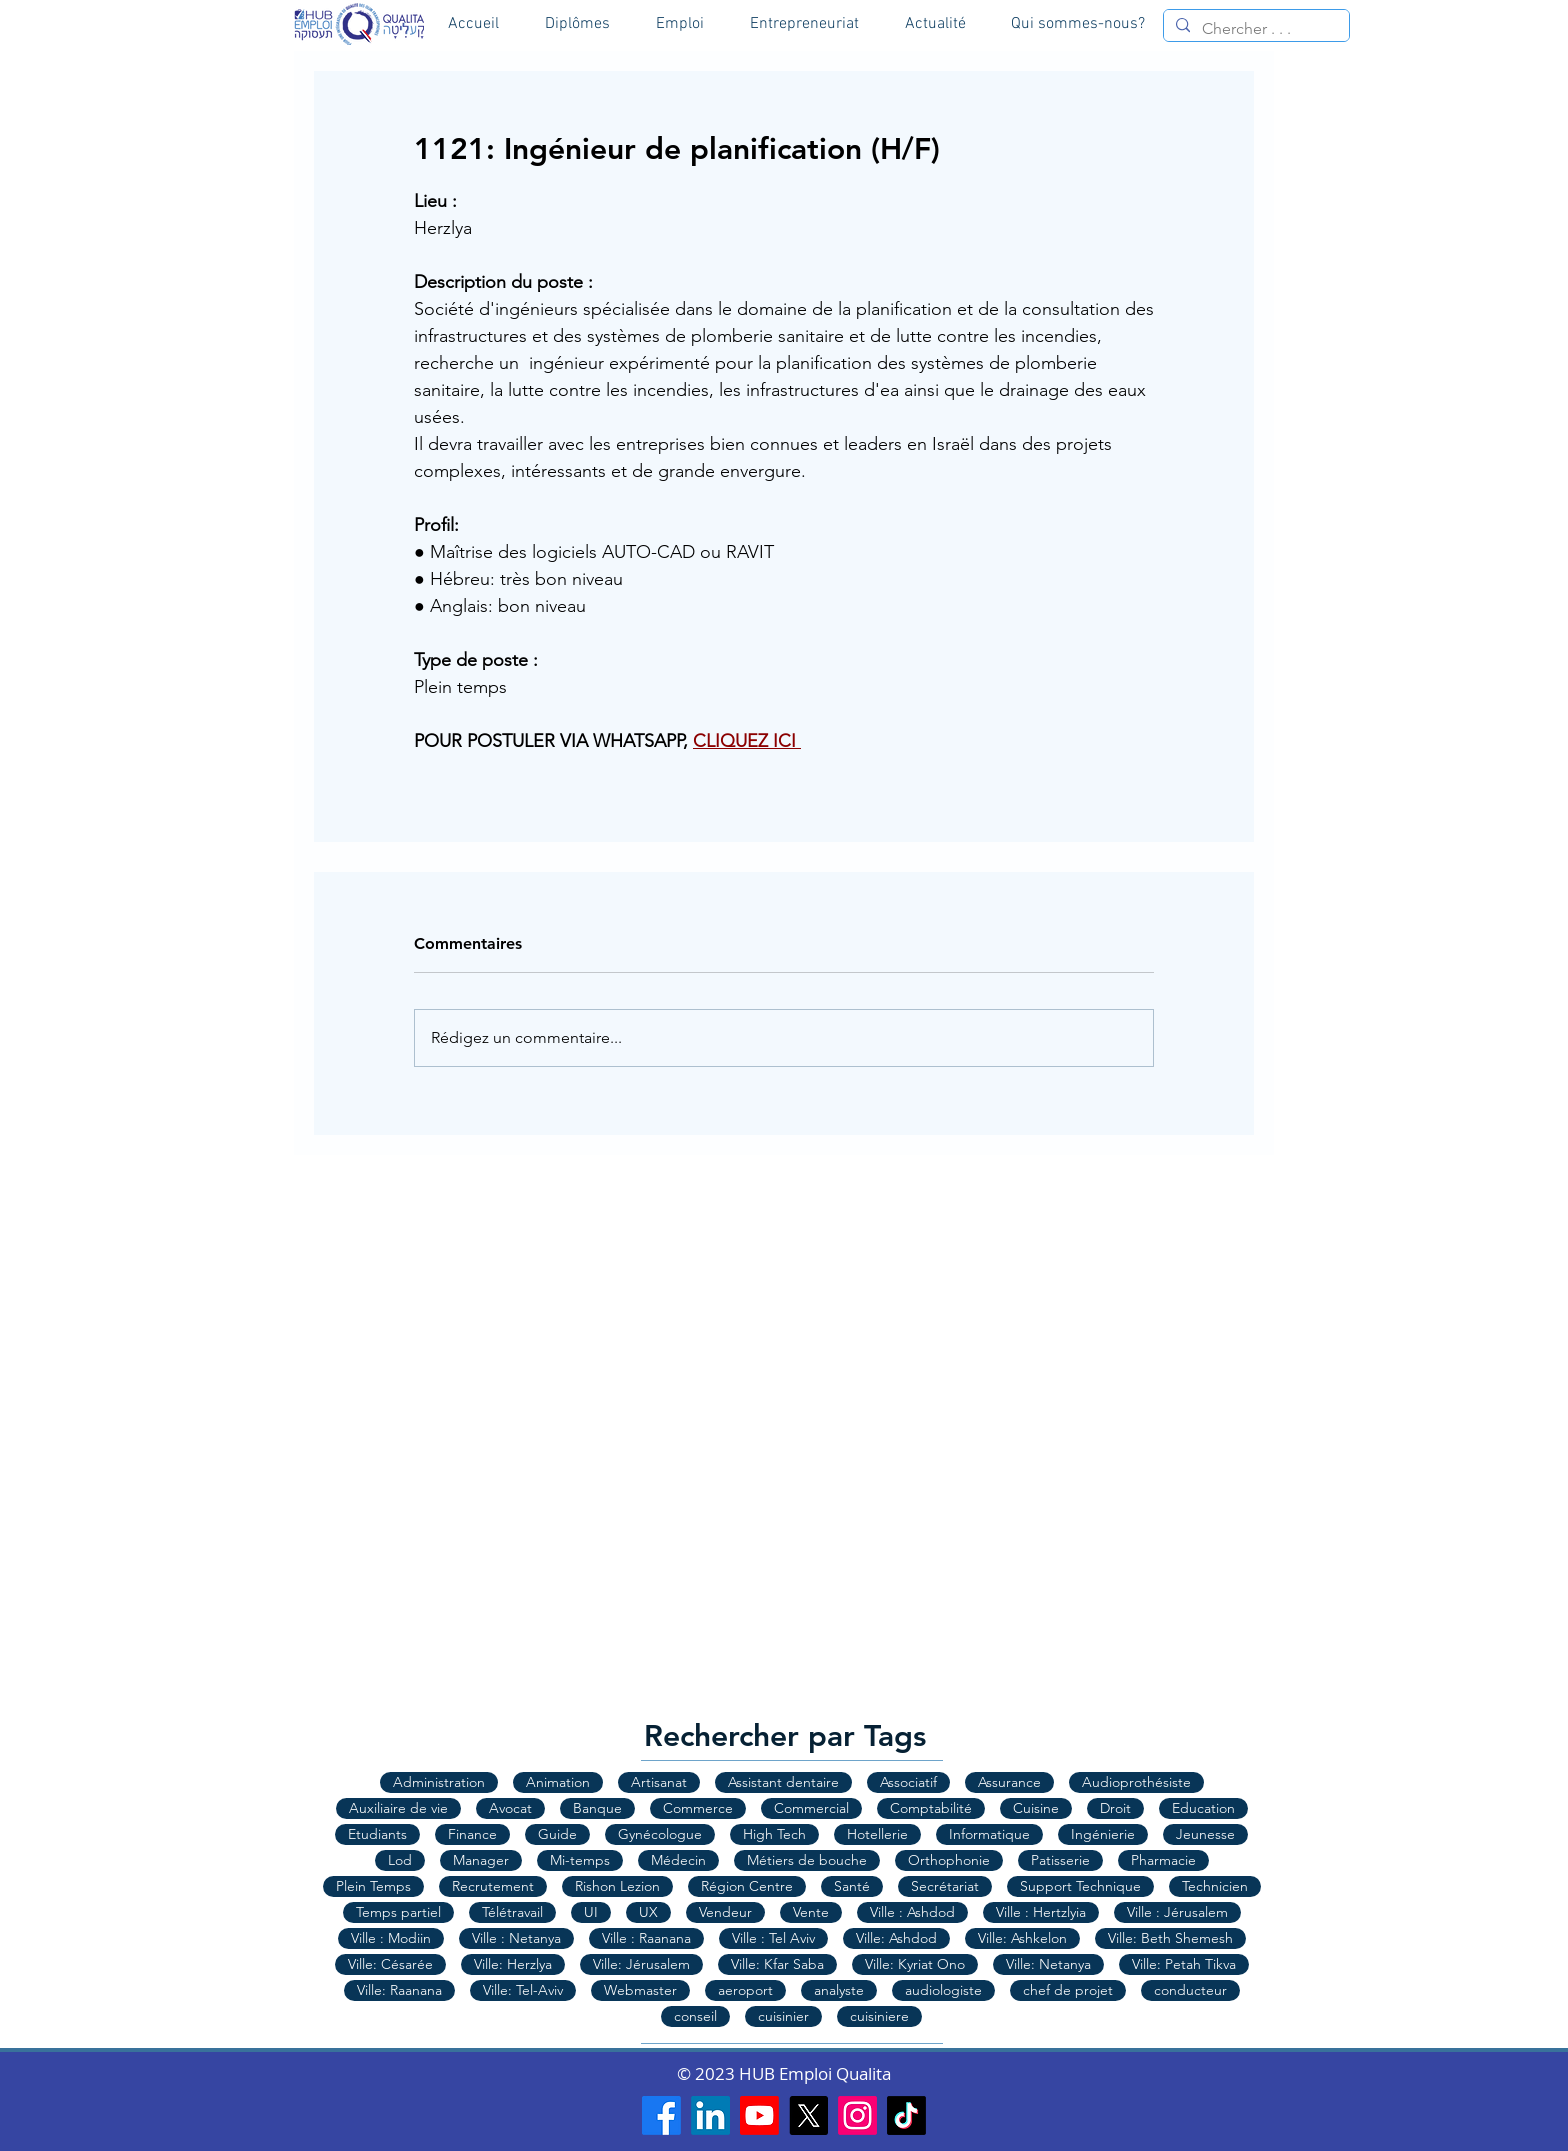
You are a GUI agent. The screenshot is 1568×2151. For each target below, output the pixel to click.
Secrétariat (945, 1886)
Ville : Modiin (391, 1938)
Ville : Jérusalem (1177, 1912)
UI (591, 1912)
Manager (481, 1860)
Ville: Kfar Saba (777, 1964)
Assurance (1009, 1782)
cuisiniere (879, 2016)
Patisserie (1060, 1860)
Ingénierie (1103, 1834)
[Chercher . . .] (1254, 29)
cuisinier (783, 2016)
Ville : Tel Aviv (773, 1938)
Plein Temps (373, 1886)
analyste (839, 1990)
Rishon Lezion (617, 1886)
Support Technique (1080, 1886)
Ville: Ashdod (896, 1938)
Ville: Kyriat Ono (915, 1964)
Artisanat (659, 1782)
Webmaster (640, 1990)
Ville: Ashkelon (1022, 1938)
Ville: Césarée (390, 1964)
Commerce (698, 1808)
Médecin (678, 1860)
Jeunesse (1205, 1834)
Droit (1115, 1808)
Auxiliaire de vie (398, 1808)
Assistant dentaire (783, 1782)
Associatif (908, 1782)
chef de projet (1068, 1990)
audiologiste (943, 1990)
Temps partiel (398, 1912)
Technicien (1215, 1886)
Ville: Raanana (399, 1990)
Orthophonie (949, 1860)
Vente (811, 1912)
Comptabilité (931, 1808)
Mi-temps (580, 1860)
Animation (558, 1782)
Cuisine (1036, 1808)
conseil (695, 2016)
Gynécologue (660, 1834)
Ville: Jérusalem (641, 1964)
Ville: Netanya (1048, 1964)
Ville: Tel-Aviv (523, 1990)
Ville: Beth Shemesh (1170, 1938)
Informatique (989, 1834)
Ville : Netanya (516, 1938)
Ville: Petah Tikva (1184, 1964)
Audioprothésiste (1136, 1782)
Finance (472, 1834)
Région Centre (747, 1886)
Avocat (510, 1808)
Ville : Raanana (646, 1938)
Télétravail (512, 1912)
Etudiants (377, 1834)
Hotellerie (877, 1834)
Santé (852, 1886)
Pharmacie (1163, 1860)
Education (1203, 1808)
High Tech (774, 1834)
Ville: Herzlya (513, 1964)
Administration (439, 1782)
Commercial (811, 1808)
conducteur (1190, 1990)
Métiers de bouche (807, 1860)
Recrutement (493, 1886)
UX (648, 1912)
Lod (400, 1860)
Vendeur (725, 1912)
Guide (557, 1834)
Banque (597, 1808)
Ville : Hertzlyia (1041, 1912)
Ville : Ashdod (912, 1912)
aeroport (745, 1990)
